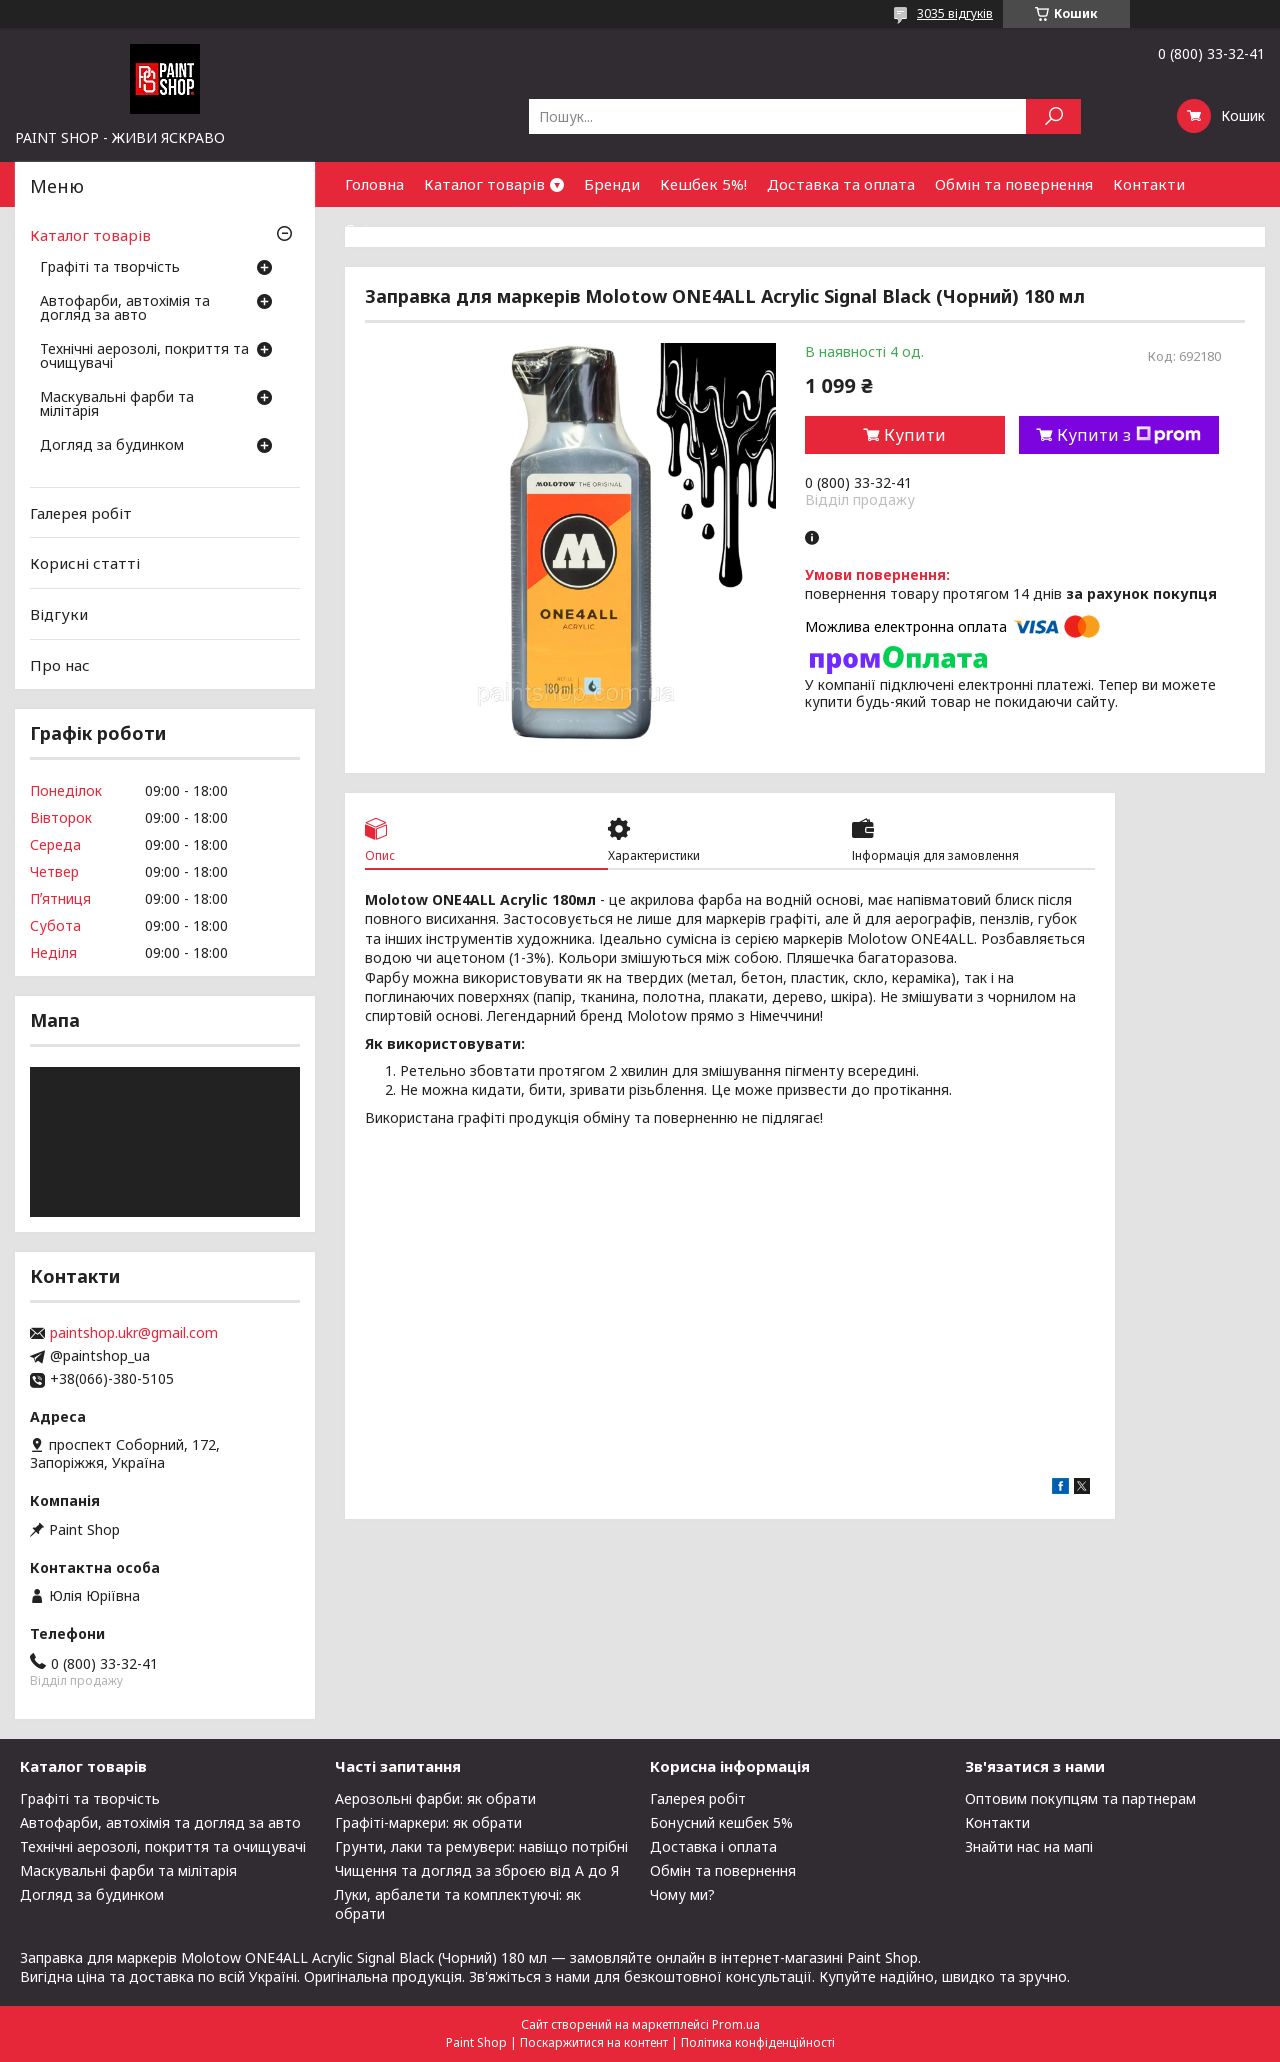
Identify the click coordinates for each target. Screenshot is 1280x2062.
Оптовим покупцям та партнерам (1080, 1798)
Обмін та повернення (1014, 184)
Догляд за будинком (112, 446)
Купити (915, 435)
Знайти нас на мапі (1029, 1846)
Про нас (60, 664)
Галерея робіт (81, 513)
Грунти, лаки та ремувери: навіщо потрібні (481, 1846)
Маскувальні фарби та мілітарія (117, 405)
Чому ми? (682, 1894)
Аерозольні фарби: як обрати (435, 1798)
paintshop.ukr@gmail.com (134, 1333)
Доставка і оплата (713, 1846)
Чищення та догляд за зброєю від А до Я (477, 1870)
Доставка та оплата (841, 184)
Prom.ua (736, 2024)
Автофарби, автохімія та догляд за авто (125, 309)
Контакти (1149, 184)
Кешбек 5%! (703, 184)
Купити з (1129, 435)
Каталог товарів (484, 184)
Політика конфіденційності (758, 2042)
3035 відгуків (955, 13)
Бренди (612, 184)
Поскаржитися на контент (594, 2042)
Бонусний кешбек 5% (721, 1822)
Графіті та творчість (110, 268)
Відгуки (59, 614)
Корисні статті (85, 563)
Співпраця (383, 229)
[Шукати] (1053, 116)
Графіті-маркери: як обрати (428, 1822)
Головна (374, 184)
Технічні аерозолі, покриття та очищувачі (144, 357)
